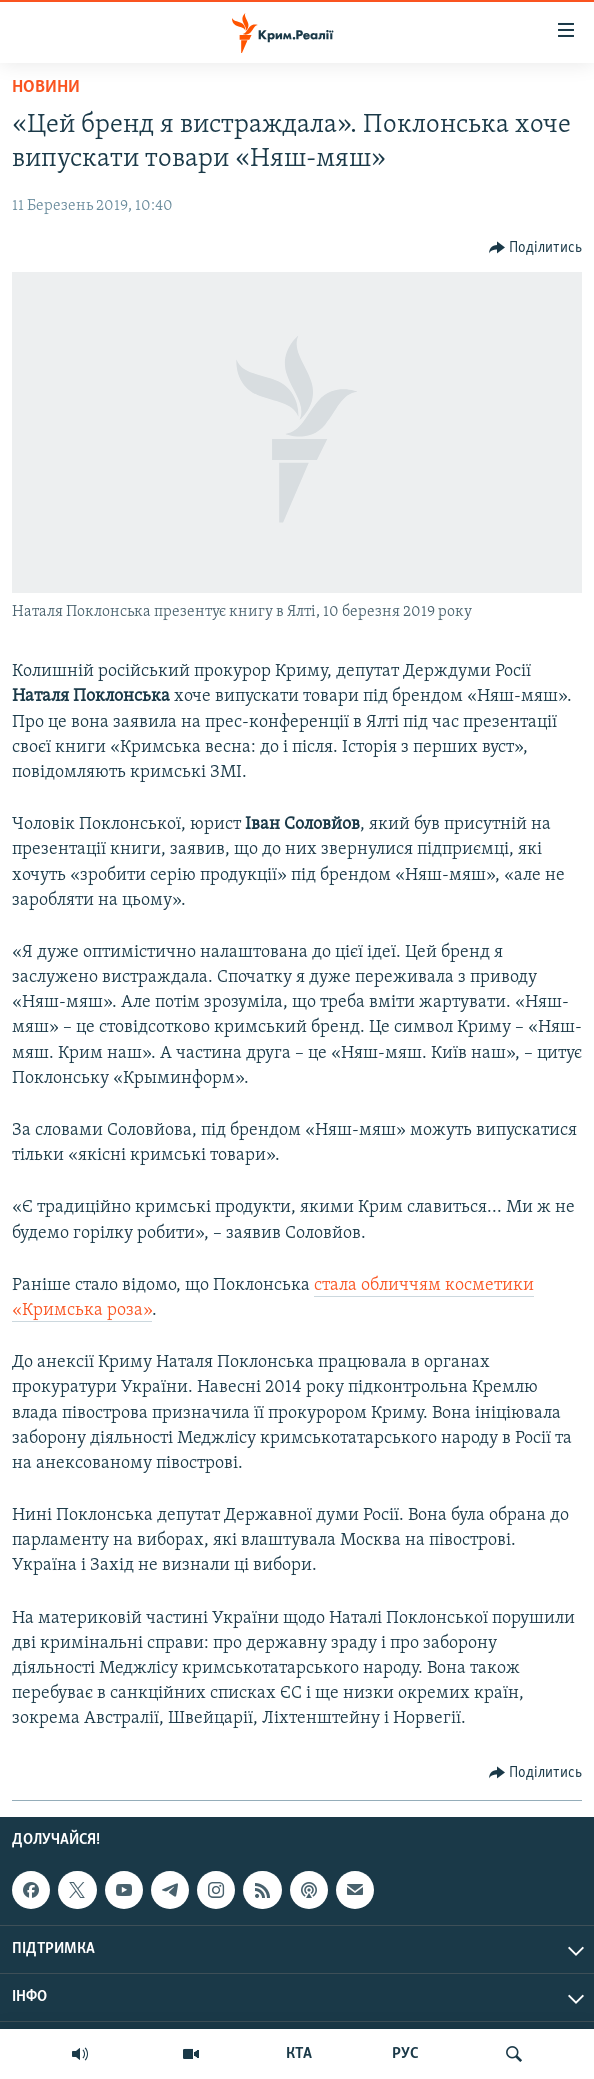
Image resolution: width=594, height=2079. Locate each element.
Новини (46, 87)
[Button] (536, 248)
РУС (405, 2054)
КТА (299, 2054)
